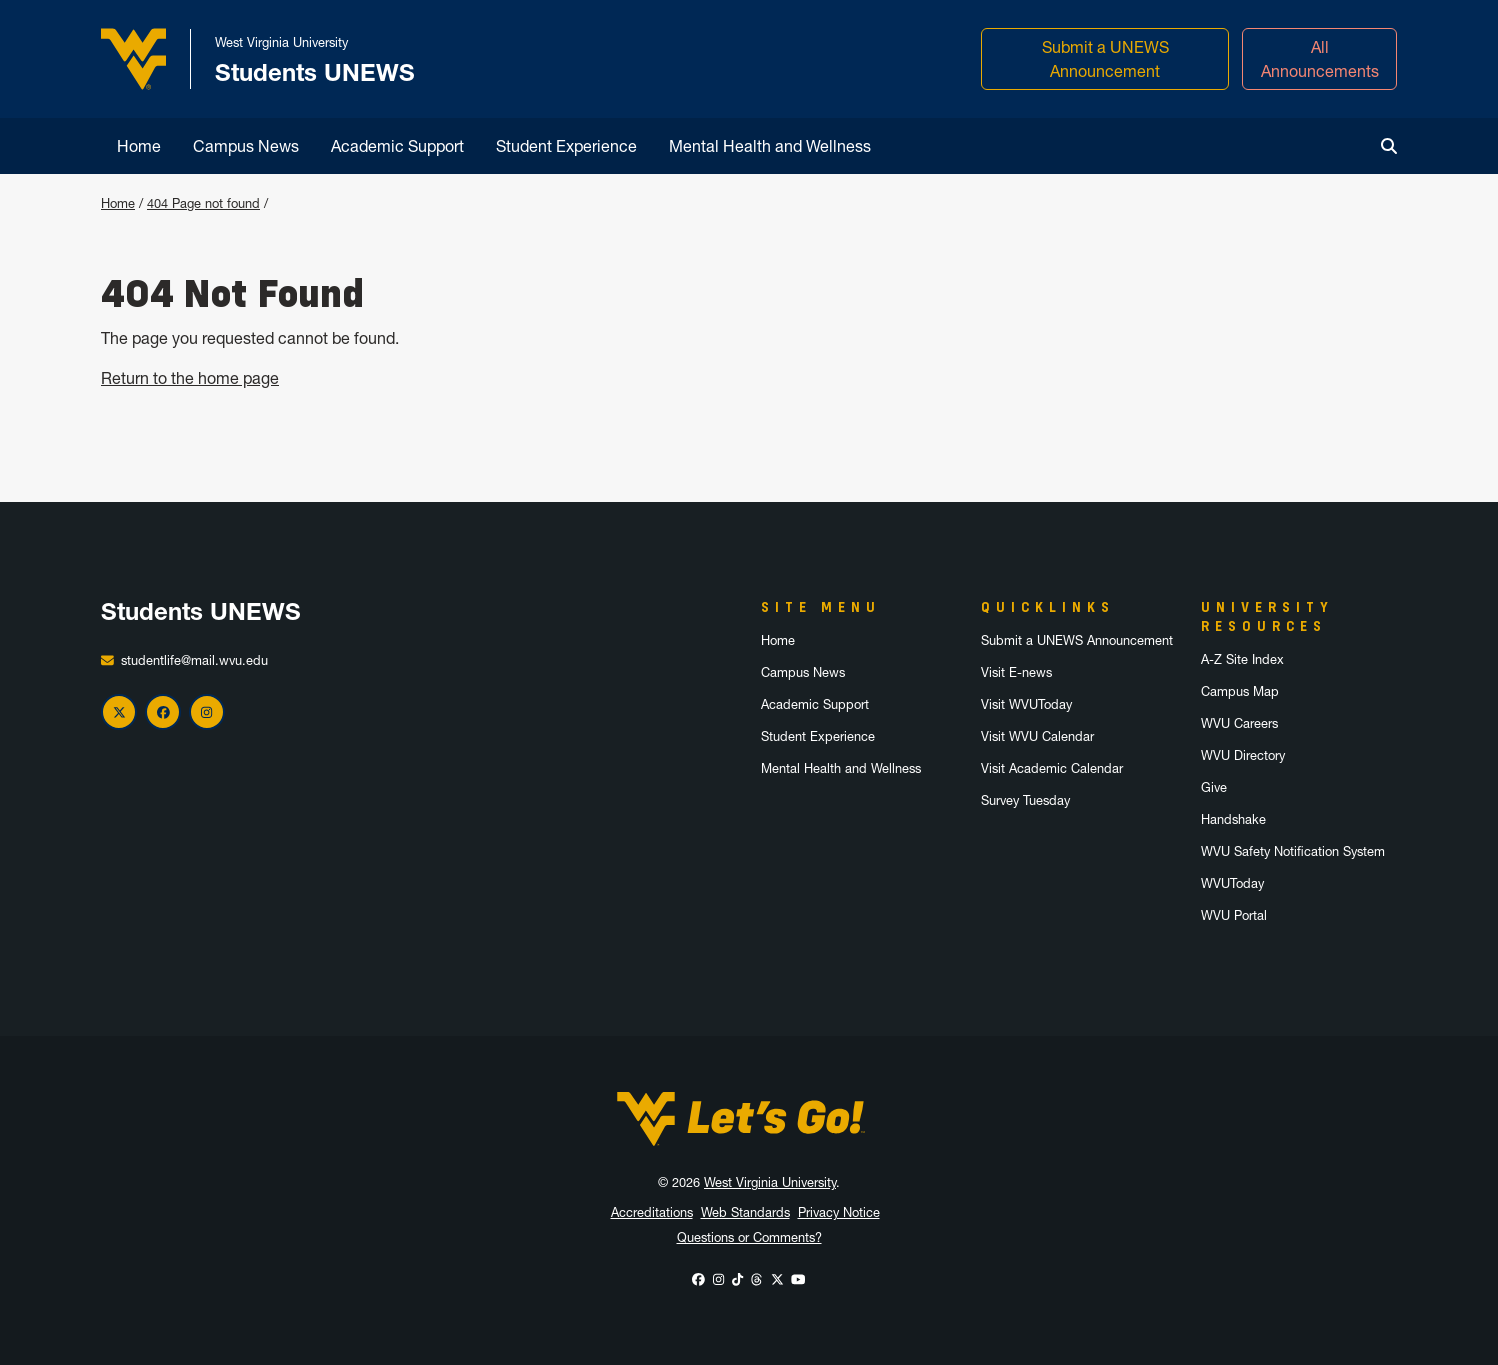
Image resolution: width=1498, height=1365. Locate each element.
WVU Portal (1234, 915)
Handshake (1233, 819)
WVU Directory (1243, 755)
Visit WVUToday (1026, 704)
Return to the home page (190, 378)
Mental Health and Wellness (770, 146)
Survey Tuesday (1025, 800)
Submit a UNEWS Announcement (1105, 59)
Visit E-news (1016, 672)
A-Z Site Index (1242, 659)
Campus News (246, 146)
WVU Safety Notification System (1293, 851)
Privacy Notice (839, 1212)
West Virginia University (770, 1182)
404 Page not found (203, 203)
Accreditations (652, 1212)
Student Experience (566, 146)
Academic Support (397, 146)
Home (139, 146)
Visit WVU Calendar (1037, 736)
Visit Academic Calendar (1052, 768)
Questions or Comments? (749, 1237)
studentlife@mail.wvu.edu (194, 660)
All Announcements (1320, 59)
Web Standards (745, 1212)
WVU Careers (1239, 723)
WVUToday (1232, 883)
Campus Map (1240, 691)
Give (1214, 787)
